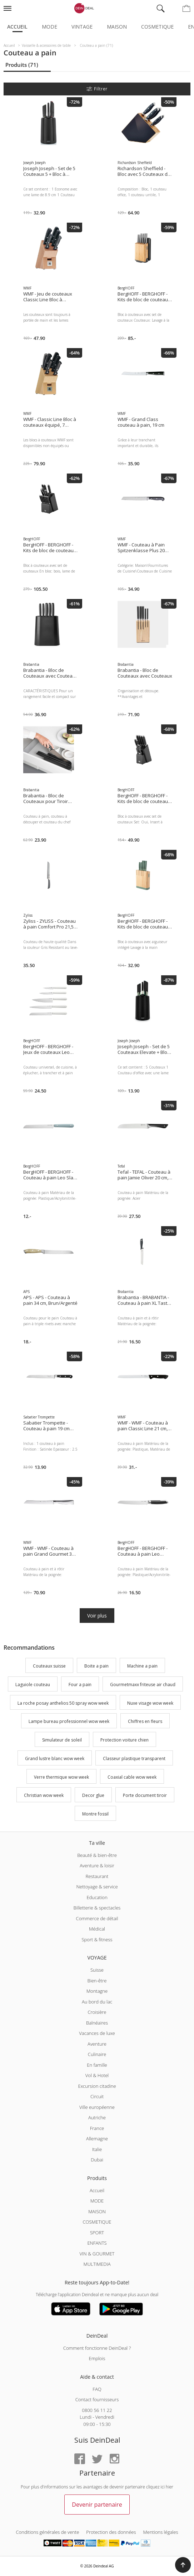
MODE (97, 2201)
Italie (97, 2149)
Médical (97, 1929)
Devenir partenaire (97, 2504)
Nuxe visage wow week (150, 1703)
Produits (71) (21, 64)
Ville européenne (97, 2107)
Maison (117, 26)
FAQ (97, 2389)
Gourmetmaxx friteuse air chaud (142, 1684)
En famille (97, 2065)
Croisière (97, 2012)
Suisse (97, 1970)
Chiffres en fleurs (145, 1722)
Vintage (82, 26)
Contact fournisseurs (97, 2399)
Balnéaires (97, 2023)
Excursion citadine (97, 2086)
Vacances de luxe (97, 2033)
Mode (49, 26)
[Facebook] (79, 2459)
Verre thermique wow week (61, 1777)
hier (169, 2487)
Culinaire (97, 2054)
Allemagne (97, 2138)
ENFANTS (96, 2243)
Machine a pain (142, 1666)
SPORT (97, 2232)
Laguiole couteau (32, 1684)
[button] (183, 2565)
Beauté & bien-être (97, 1855)
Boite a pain (96, 1666)
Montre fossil (95, 1814)
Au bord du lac (97, 2001)
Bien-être (97, 1980)
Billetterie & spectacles (97, 1907)
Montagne (97, 1991)
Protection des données (111, 2532)
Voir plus (97, 1615)
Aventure (97, 2044)
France (97, 2128)
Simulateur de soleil (62, 1740)
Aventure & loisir (97, 1865)
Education (96, 1897)
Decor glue (93, 1796)
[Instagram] (114, 2459)
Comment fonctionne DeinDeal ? (97, 2348)
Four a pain (80, 1684)
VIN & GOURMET (97, 2253)
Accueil (17, 26)
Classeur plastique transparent (134, 1758)
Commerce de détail (97, 1918)
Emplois (97, 2358)
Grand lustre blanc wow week (54, 1758)
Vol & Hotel (97, 2075)
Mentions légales (160, 2532)
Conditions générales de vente (47, 2532)
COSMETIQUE (97, 2222)
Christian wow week (44, 1796)
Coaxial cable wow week (132, 1777)
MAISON (97, 2211)
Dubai (97, 2159)
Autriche (97, 2117)
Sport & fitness (96, 1939)
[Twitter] (97, 2459)
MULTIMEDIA (97, 2264)
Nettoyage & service (97, 1886)
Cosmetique (157, 26)
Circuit (97, 2096)
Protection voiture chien (124, 1740)
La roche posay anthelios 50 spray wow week (63, 1703)
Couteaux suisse (49, 1666)
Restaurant (97, 1876)
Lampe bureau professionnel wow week (69, 1722)
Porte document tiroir (145, 1796)
